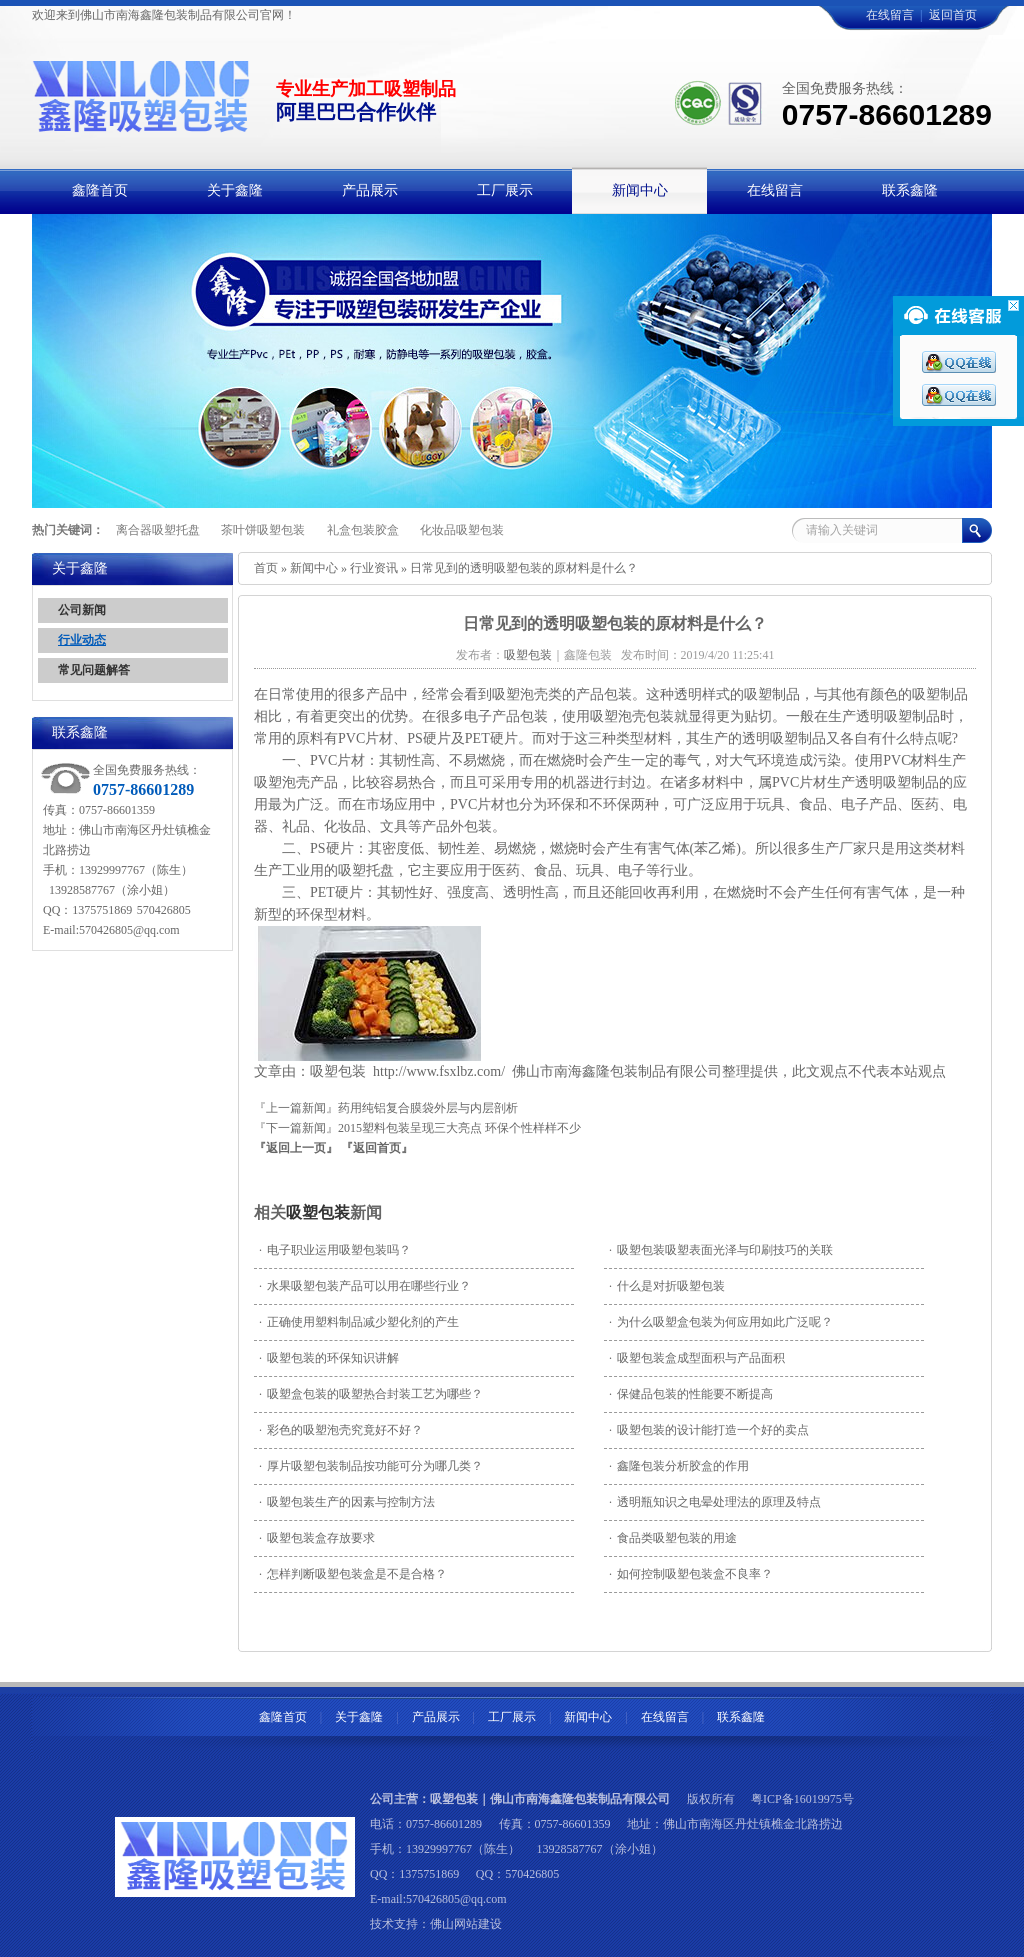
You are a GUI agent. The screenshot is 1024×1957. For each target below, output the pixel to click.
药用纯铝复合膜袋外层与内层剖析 (428, 1108)
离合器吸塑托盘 (158, 530)
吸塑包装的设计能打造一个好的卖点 (709, 1430)
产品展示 (436, 1717)
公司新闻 (82, 610)
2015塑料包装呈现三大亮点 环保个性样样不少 (459, 1128)
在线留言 (890, 15)
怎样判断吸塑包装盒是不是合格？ (353, 1574)
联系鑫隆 (741, 1717)
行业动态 (82, 640)
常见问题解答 (94, 670)
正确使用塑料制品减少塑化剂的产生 (359, 1322)
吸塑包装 (318, 1212)
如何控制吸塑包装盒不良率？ (691, 1574)
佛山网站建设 (466, 1924)
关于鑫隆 (359, 1717)
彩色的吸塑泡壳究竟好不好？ (341, 1430)
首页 (266, 568)
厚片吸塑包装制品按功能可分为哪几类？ (371, 1466)
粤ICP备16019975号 (802, 1799)
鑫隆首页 (283, 1717)
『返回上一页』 (296, 1148)
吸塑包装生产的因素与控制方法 (347, 1502)
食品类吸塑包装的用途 (673, 1538)
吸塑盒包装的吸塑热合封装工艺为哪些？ (371, 1394)
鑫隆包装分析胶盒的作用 (679, 1466)
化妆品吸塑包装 (462, 530)
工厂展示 (512, 1717)
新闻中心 (314, 568)
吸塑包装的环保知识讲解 (329, 1358)
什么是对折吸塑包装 (667, 1286)
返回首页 (953, 15)
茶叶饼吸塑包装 (263, 530)
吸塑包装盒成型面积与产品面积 (697, 1358)
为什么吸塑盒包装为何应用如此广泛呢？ (721, 1322)
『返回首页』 (377, 1148)
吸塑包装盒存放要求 (317, 1538)
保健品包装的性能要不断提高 (691, 1394)
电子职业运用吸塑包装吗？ (335, 1250)
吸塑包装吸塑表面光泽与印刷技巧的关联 (721, 1250)
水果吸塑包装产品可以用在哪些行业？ (365, 1286)
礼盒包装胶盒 (363, 530)
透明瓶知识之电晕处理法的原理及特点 (715, 1502)
